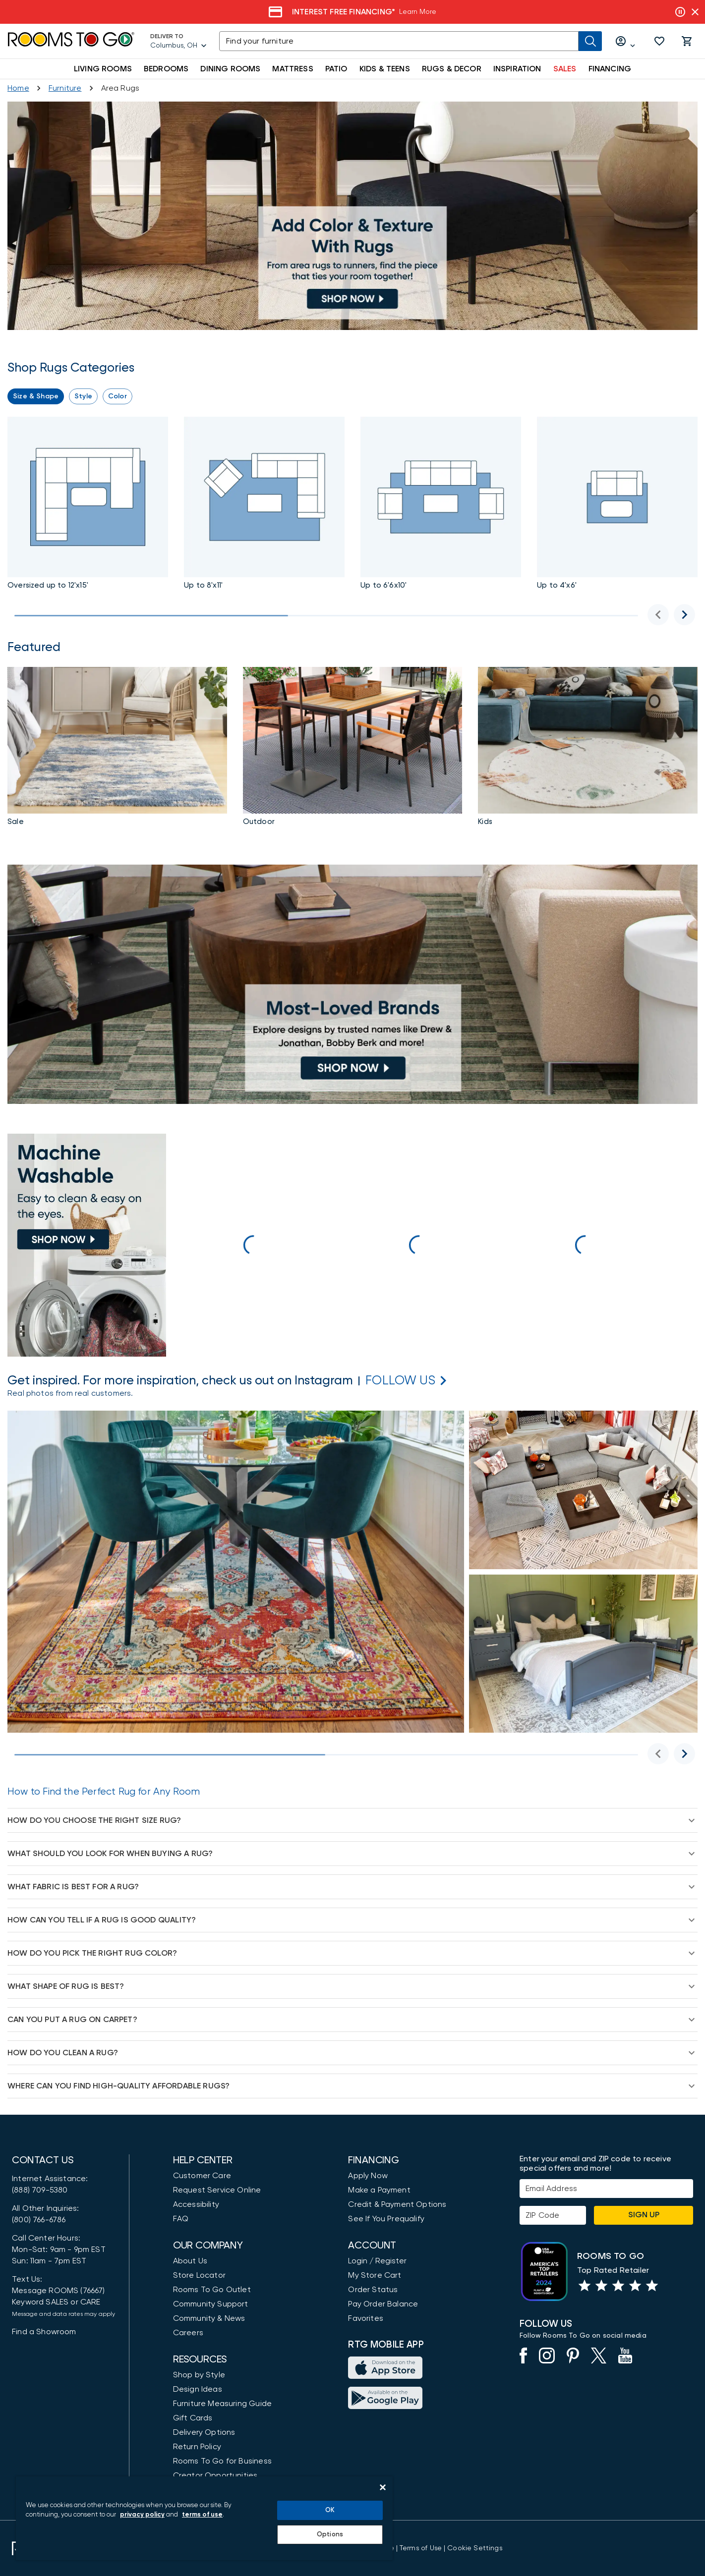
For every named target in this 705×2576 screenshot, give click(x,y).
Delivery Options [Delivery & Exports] (204, 2432)
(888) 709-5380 (39, 2190)
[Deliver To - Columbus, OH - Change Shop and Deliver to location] (178, 41)
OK (330, 2510)
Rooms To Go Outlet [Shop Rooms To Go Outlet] (212, 2290)
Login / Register (377, 2261)
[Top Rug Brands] (352, 984)
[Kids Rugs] (588, 748)
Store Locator (199, 2275)
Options (330, 2534)
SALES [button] (565, 69)
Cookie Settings (474, 2548)
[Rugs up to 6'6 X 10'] (440, 505)
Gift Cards (193, 2418)
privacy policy (142, 2515)
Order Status (373, 2290)
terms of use (202, 2515)
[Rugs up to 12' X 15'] (87, 505)
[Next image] (684, 614)
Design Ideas (197, 2389)
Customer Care (202, 2176)
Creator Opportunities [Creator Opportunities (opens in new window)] (215, 2475)
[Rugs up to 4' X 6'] (617, 505)
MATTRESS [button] (292, 69)
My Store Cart (374, 2275)
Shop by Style (199, 2375)
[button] (659, 41)
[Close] (383, 2487)
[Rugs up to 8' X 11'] (352, 216)
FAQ (181, 2219)
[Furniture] (65, 88)
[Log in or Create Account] (626, 41)
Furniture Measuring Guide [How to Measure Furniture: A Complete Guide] (222, 2404)
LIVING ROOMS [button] (103, 69)
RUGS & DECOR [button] (451, 69)
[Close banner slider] (695, 12)
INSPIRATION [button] (517, 69)
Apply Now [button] (368, 2176)
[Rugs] (353, 748)
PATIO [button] (336, 69)
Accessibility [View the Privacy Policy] (196, 2204)
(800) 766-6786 (38, 2220)
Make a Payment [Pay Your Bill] (379, 2190)
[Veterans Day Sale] (404, 12)
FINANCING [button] (610, 69)
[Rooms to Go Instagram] (400, 1380)
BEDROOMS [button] (166, 69)
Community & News (209, 2318)
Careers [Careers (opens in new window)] (188, 2333)
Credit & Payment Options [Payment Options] (397, 2204)
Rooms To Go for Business (222, 2461)
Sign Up (643, 2215)
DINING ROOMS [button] (230, 69)
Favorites (365, 2318)
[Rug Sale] (117, 748)
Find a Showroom (44, 2332)
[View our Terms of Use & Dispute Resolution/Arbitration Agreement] (421, 2548)
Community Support (210, 2304)
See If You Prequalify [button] (386, 2219)
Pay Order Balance (383, 2304)
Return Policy (197, 2447)
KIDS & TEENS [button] (384, 69)
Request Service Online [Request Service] (217, 2190)
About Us (190, 2261)
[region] (204, 2518)
